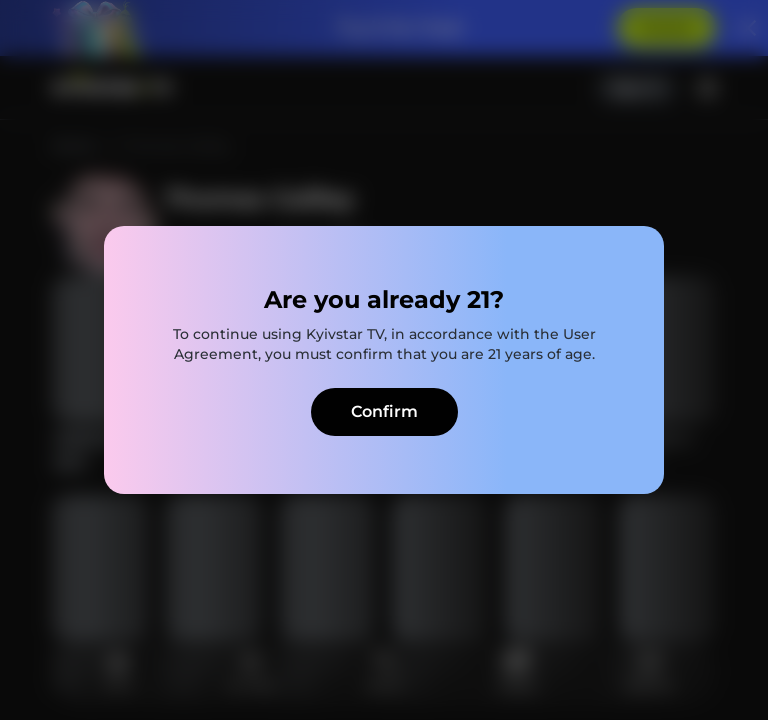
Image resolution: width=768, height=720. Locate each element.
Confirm (384, 411)
